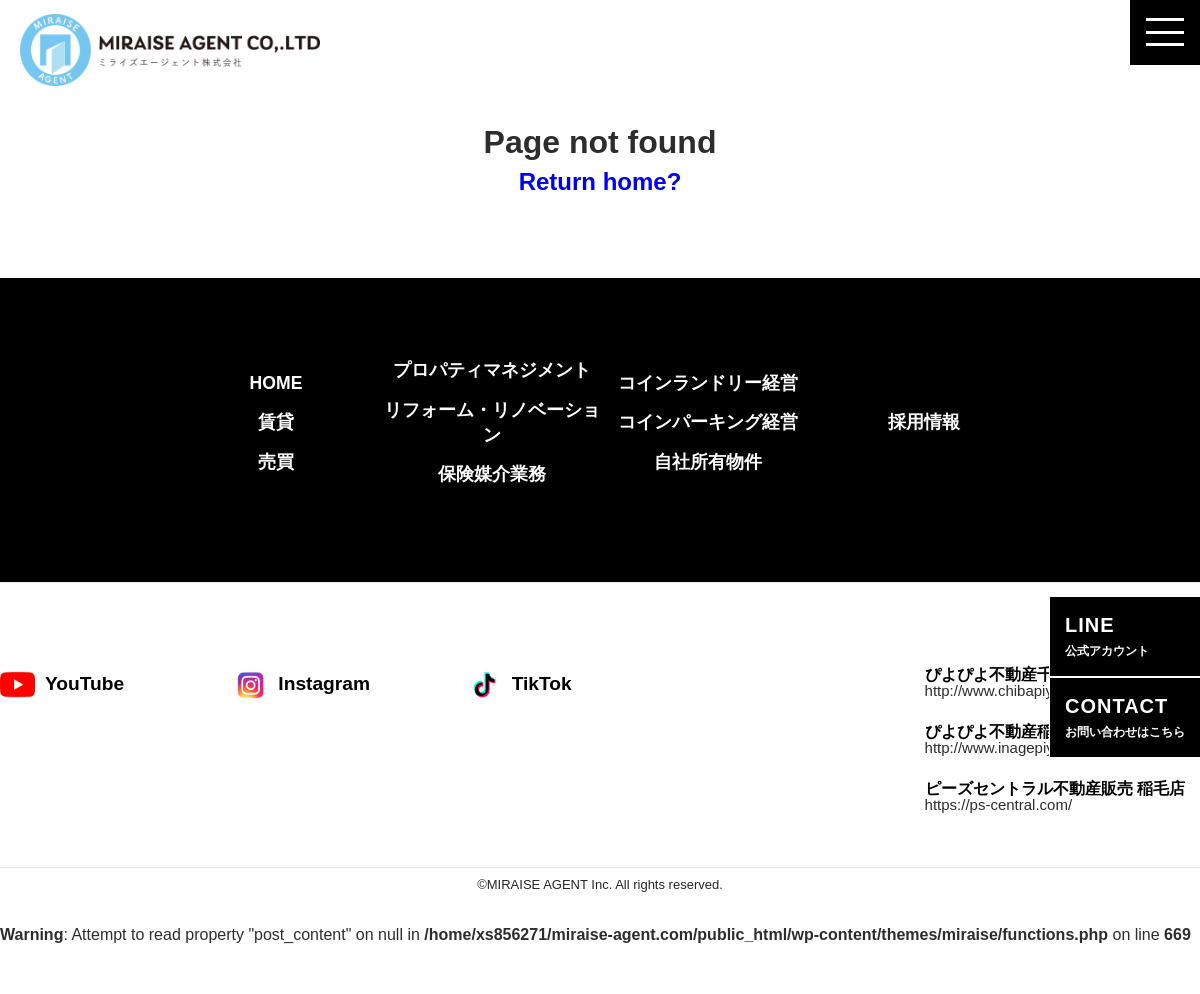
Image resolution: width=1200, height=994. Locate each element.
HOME (276, 383)
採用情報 (924, 422)
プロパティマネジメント (492, 370)
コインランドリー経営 (708, 383)
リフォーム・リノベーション (492, 422)
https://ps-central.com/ (999, 804)
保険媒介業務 (492, 474)
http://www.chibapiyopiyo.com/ (1025, 690)
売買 (276, 462)
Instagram (301, 684)
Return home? (600, 181)
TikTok (519, 684)
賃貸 (276, 422)
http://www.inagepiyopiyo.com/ (1026, 747)
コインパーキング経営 (708, 422)
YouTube (62, 684)
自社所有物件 (708, 462)
